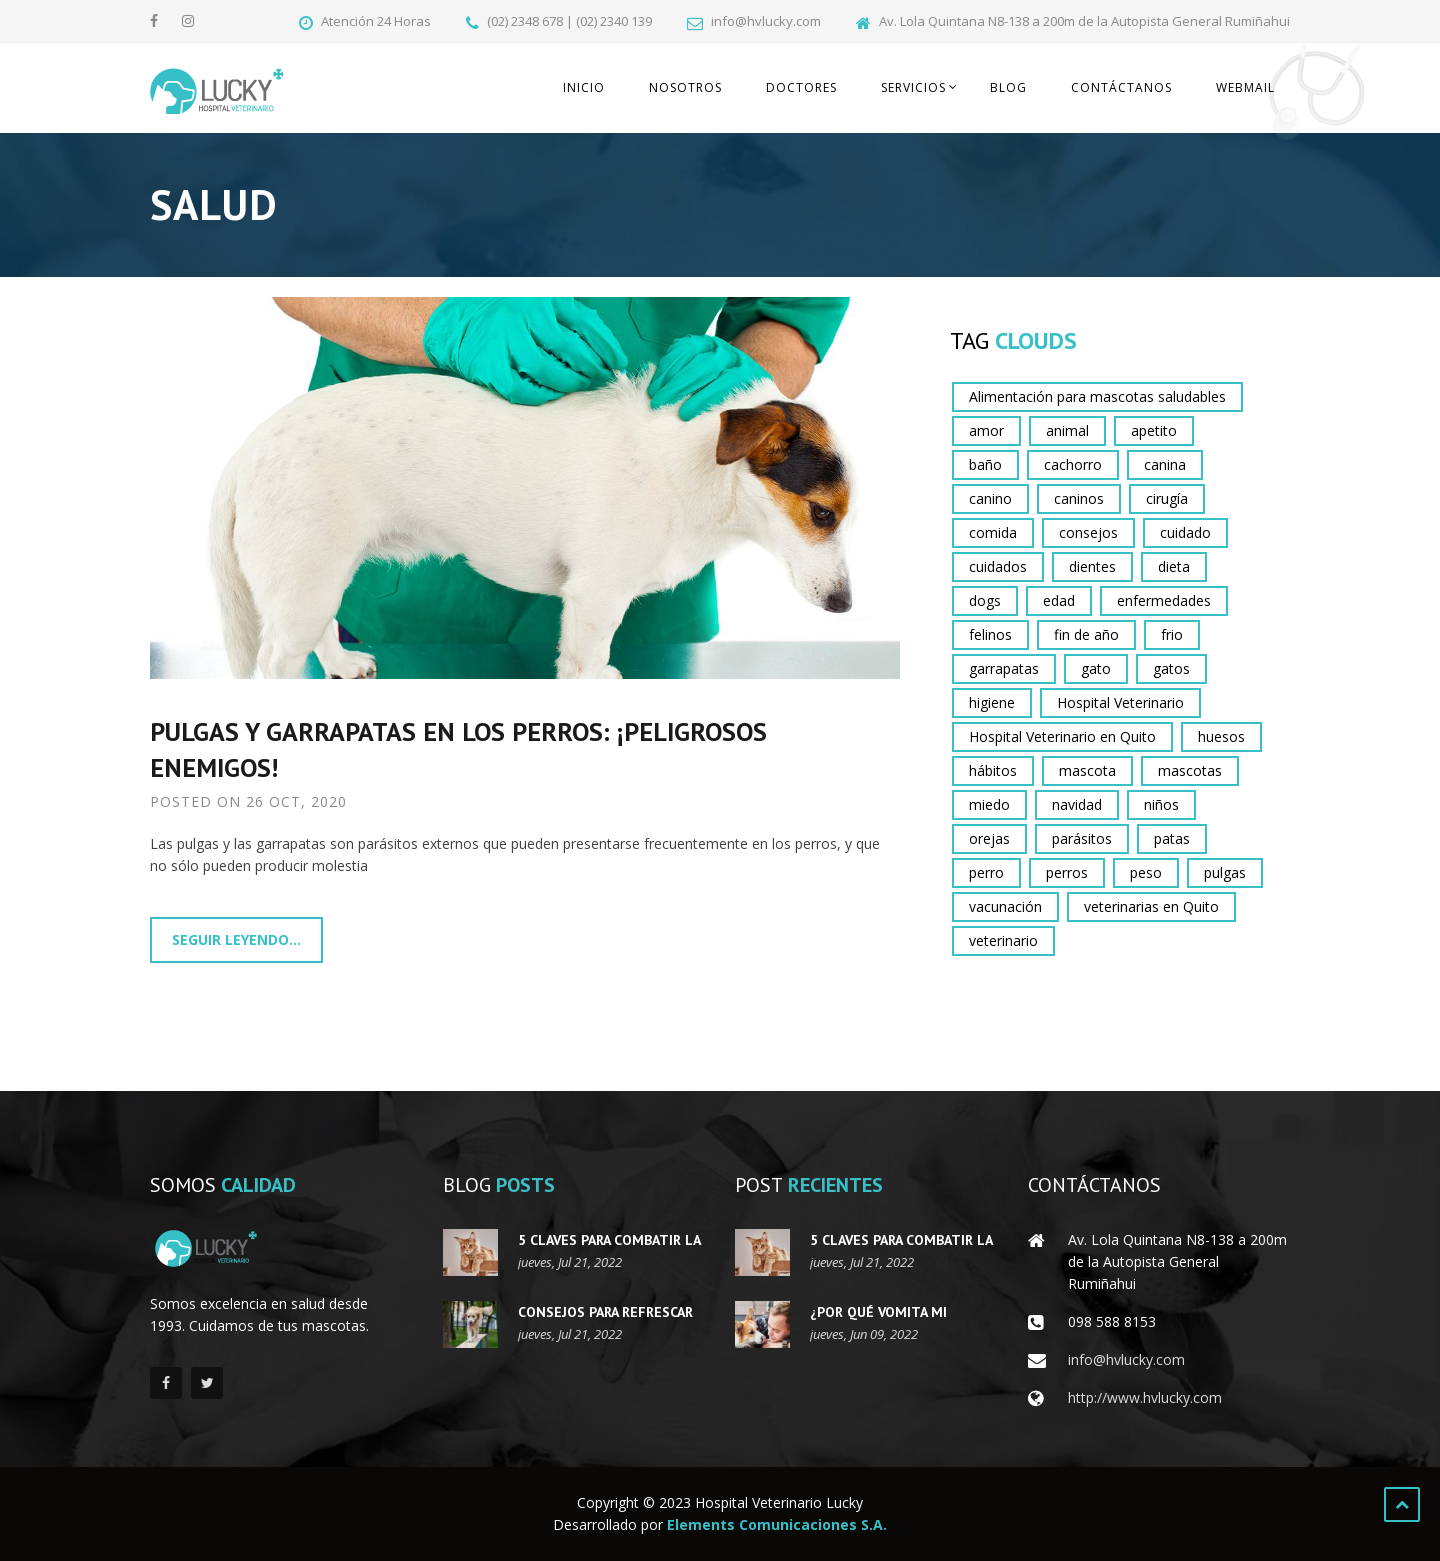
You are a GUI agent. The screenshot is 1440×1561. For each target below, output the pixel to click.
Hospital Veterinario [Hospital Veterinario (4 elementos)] (1120, 702)
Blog (1008, 87)
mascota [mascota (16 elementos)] (1087, 770)
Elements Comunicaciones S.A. (777, 1524)
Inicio (584, 87)
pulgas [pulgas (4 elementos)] (1225, 872)
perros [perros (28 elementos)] (1067, 872)
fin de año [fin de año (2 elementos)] (1086, 634)
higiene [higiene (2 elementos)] (992, 702)
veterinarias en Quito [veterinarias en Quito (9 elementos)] (1151, 906)
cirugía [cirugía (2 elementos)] (1167, 498)
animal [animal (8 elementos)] (1067, 430)
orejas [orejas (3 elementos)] (989, 838)
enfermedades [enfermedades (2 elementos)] (1164, 600)
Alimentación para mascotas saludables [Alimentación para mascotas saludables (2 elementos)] (1097, 396)
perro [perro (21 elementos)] (986, 872)
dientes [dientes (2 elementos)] (1092, 566)
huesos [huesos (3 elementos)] (1221, 736)
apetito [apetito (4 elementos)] (1154, 430)
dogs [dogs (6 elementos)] (985, 600)
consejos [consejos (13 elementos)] (1088, 532)
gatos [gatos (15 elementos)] (1171, 668)
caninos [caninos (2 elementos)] (1079, 498)
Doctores (801, 87)
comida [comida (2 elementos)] (993, 532)
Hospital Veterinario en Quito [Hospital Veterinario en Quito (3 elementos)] (1062, 736)
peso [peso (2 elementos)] (1146, 872)
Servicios (913, 87)
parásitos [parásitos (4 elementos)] (1082, 838)
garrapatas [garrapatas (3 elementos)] (1004, 668)
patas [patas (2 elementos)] (1172, 838)
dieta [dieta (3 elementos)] (1174, 566)
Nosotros (685, 87)
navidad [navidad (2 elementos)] (1077, 804)
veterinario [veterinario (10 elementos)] (1003, 940)
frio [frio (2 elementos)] (1172, 634)
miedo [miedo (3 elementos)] (989, 804)
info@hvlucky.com (1126, 1359)
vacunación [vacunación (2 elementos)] (1005, 906)
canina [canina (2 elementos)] (1165, 464)
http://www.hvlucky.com (1145, 1397)
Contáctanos (1121, 87)
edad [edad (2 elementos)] (1059, 600)
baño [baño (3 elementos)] (985, 464)
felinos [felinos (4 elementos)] (990, 634)
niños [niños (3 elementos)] (1161, 804)
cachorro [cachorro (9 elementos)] (1073, 464)
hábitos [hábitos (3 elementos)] (993, 770)
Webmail (1245, 87)
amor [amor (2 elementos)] (986, 430)
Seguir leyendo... (236, 939)
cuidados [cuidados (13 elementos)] (998, 566)
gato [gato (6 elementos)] (1096, 668)
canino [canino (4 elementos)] (990, 498)
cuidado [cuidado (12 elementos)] (1185, 532)
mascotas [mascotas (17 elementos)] (1190, 770)
